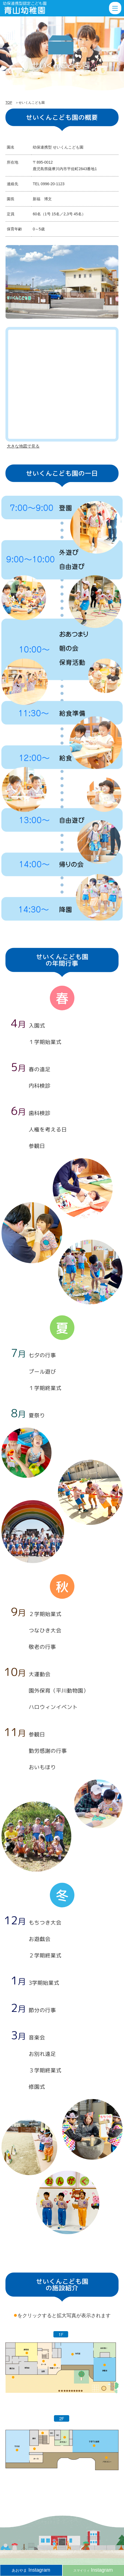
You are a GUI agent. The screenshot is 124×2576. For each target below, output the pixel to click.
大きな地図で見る (23, 446)
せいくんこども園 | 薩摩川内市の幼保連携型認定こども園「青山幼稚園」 (29, 8)
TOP (8, 103)
